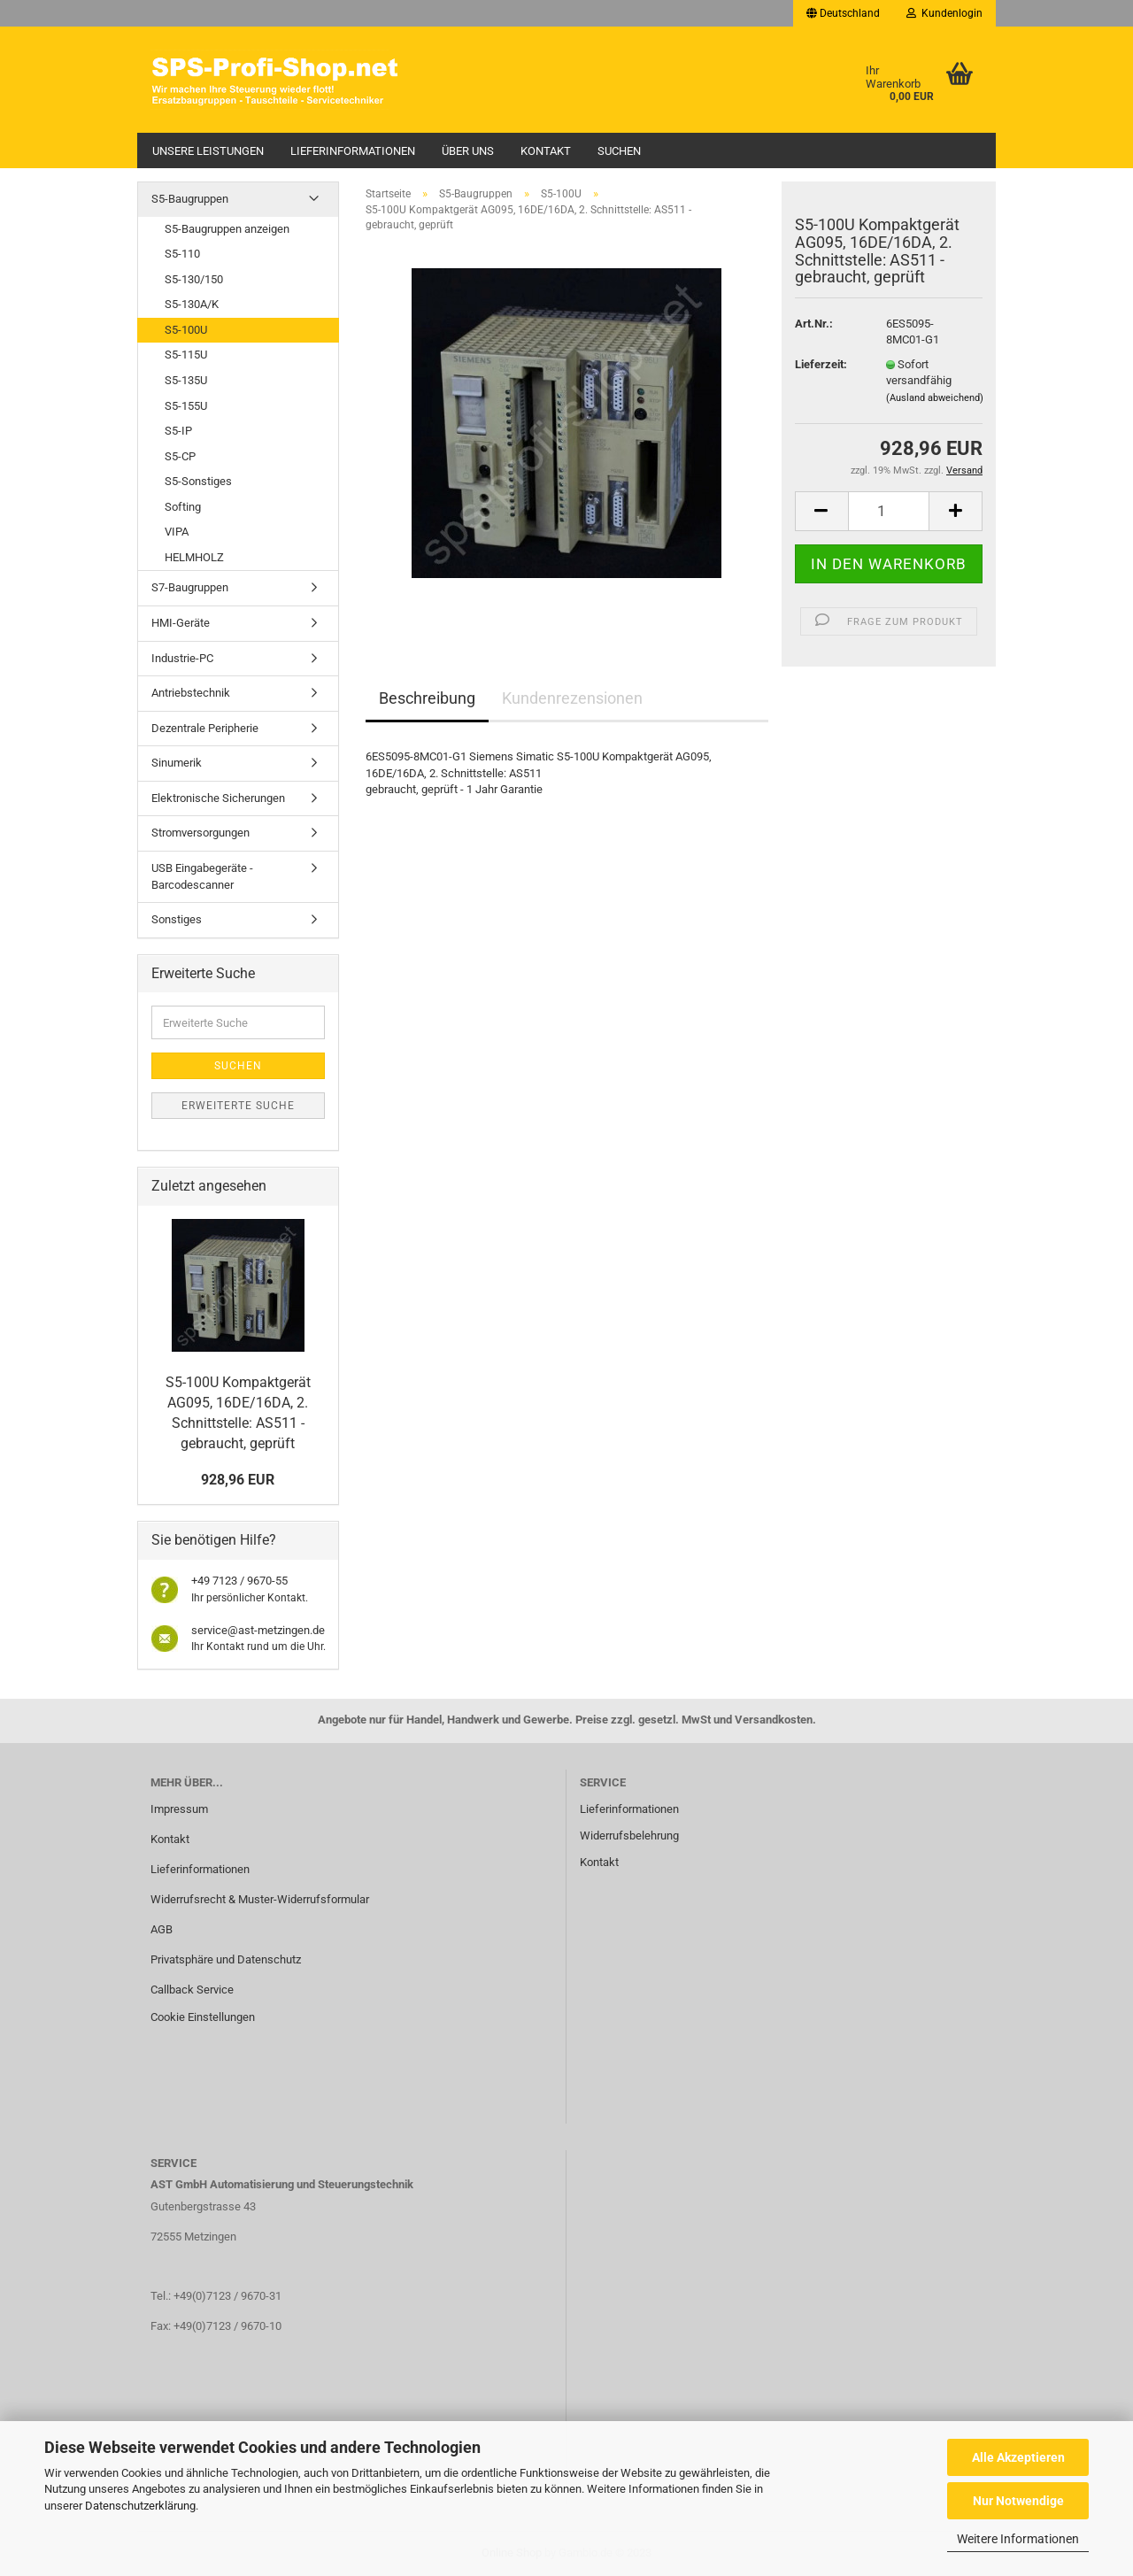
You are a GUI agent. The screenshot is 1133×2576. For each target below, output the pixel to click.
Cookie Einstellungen (202, 2017)
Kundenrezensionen (572, 698)
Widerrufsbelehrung (629, 1835)
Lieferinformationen (352, 151)
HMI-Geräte (180, 622)
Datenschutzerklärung (140, 2505)
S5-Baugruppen (189, 198)
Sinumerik (176, 762)
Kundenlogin (944, 13)
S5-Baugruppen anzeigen (227, 228)
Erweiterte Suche (238, 1105)
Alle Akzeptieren (1018, 2457)
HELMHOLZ (194, 557)
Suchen (619, 151)
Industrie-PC (182, 658)
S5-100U (186, 329)
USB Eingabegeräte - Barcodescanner (202, 876)
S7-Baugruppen (189, 587)
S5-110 (182, 253)
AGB (161, 1929)
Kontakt (545, 151)
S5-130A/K (192, 304)
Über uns (468, 151)
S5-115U (186, 354)
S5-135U (186, 380)
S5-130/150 (194, 279)
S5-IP (178, 430)
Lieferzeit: (821, 364)
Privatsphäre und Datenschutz (225, 1959)
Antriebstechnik (190, 692)
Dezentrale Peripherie (204, 728)
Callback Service (192, 1989)
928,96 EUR (237, 1479)
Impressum (179, 1809)
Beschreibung (427, 698)
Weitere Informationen (1018, 2539)
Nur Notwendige (1018, 2501)
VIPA (177, 531)
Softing (183, 506)
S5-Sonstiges (198, 481)
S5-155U (186, 406)
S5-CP (180, 456)
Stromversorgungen (200, 832)
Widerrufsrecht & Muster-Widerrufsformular (259, 1899)
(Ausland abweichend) (934, 398)
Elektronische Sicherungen (218, 798)
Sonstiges (176, 919)
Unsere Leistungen (208, 151)
